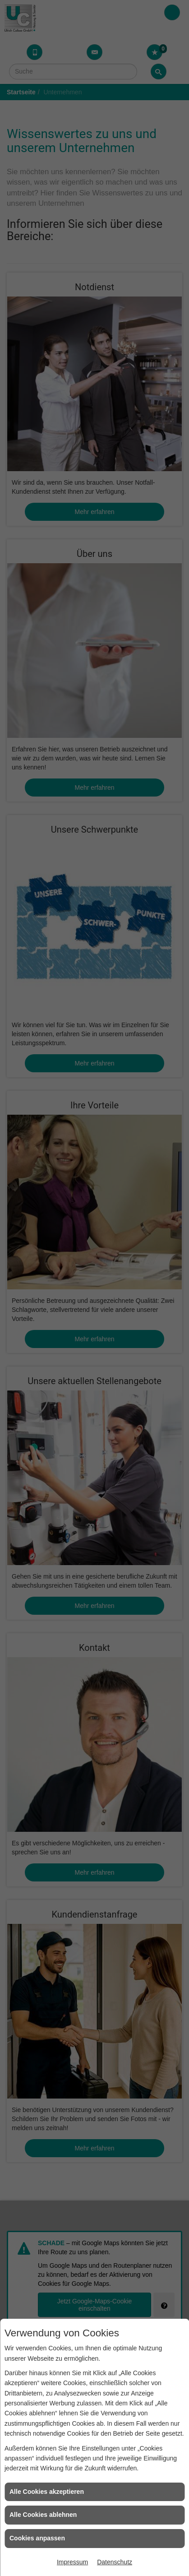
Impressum (72, 2562)
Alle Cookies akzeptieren (46, 2491)
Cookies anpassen (37, 2538)
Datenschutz (114, 2562)
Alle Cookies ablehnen (43, 2514)
